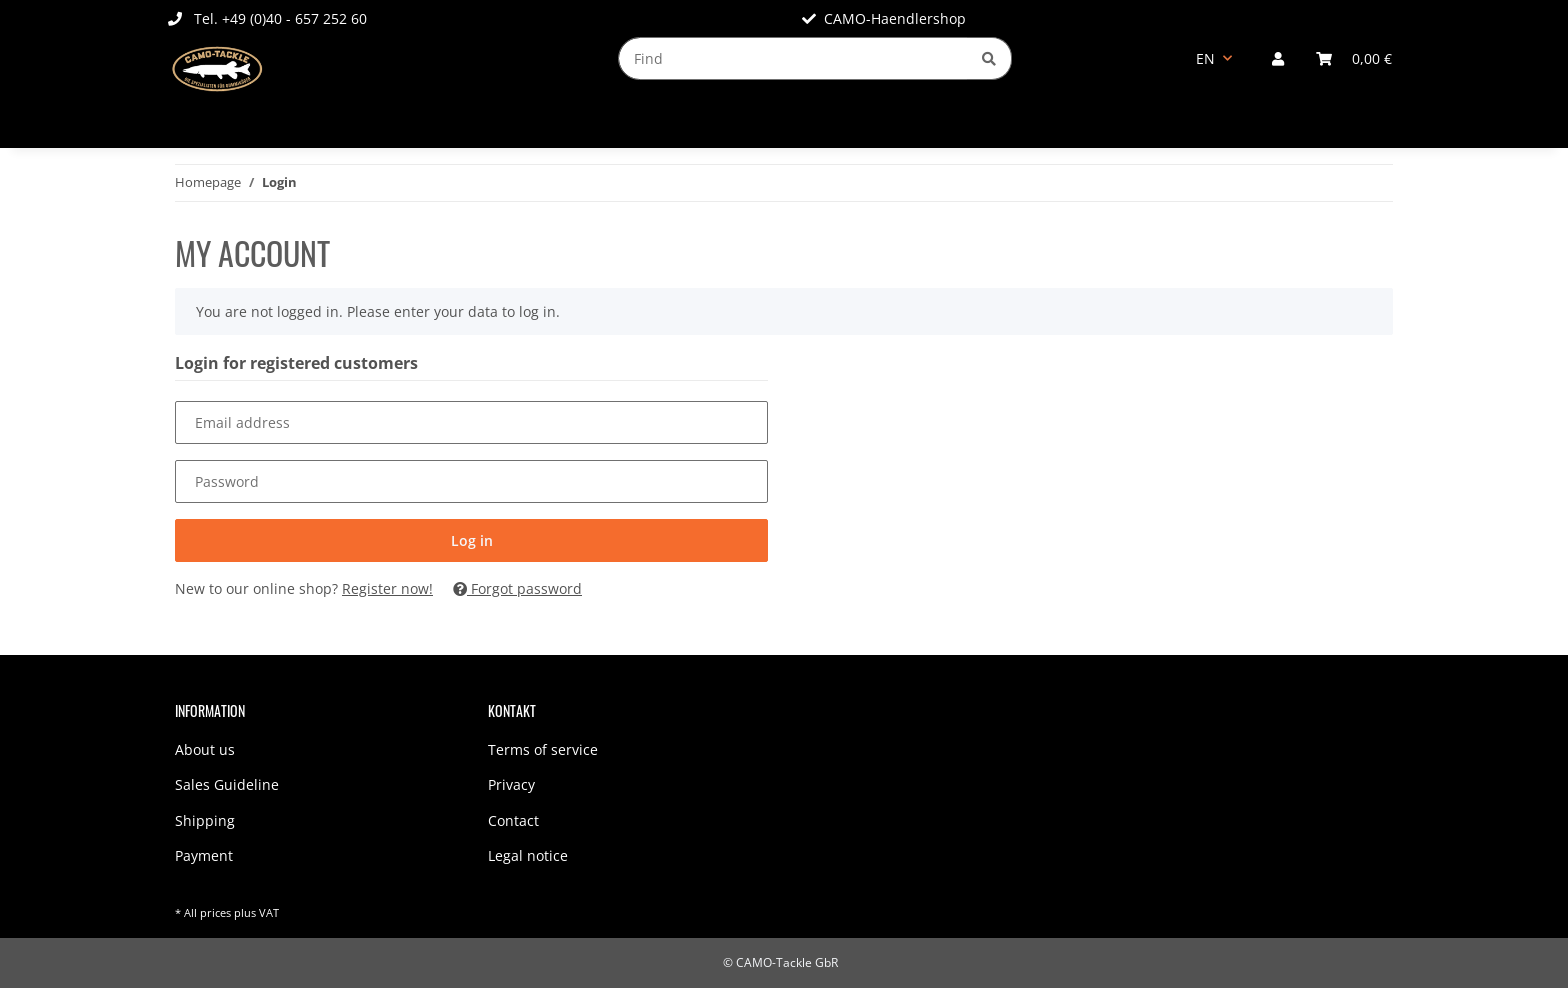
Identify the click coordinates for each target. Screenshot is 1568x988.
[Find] (793, 58)
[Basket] (1354, 58)
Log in (472, 540)
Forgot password (517, 588)
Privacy (511, 784)
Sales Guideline (227, 784)
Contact (513, 820)
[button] (1278, 58)
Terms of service (543, 749)
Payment (204, 855)
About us (205, 749)
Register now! (387, 588)
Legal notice (528, 855)
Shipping (205, 820)
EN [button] (1205, 58)
